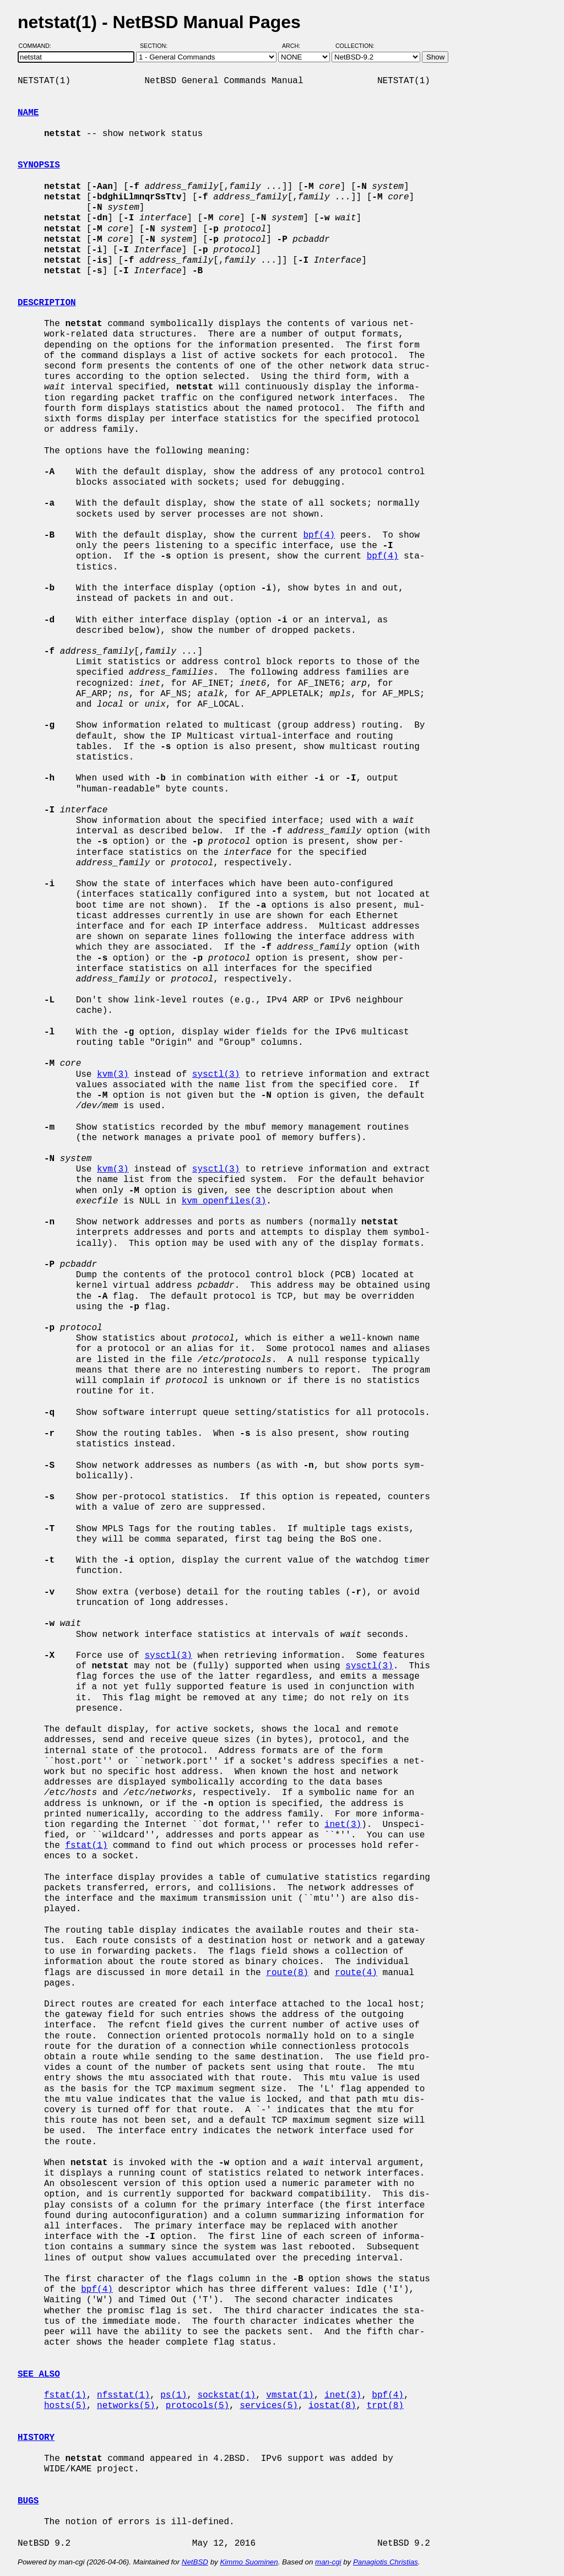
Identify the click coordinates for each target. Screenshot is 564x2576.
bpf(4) (319, 535)
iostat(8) (332, 2406)
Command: (38, 45)
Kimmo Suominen (249, 2562)
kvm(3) (113, 1075)
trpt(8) (385, 2406)
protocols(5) (197, 2406)
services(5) (269, 2406)
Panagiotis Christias (385, 2562)
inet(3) (342, 1825)
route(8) (287, 1973)
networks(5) (126, 2406)
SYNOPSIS (39, 165)
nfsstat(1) (123, 2395)
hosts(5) (65, 2406)
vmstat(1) (289, 2395)
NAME (28, 113)
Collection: (355, 45)
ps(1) (173, 2395)
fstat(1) (86, 1846)
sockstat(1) (226, 2395)
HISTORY (36, 2438)
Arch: (296, 45)
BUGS (28, 2501)
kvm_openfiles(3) (224, 1201)
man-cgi (328, 2562)
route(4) (356, 1973)
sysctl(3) (216, 1075)
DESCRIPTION (47, 303)
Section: (156, 45)
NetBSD (195, 2562)
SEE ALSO (39, 2374)
